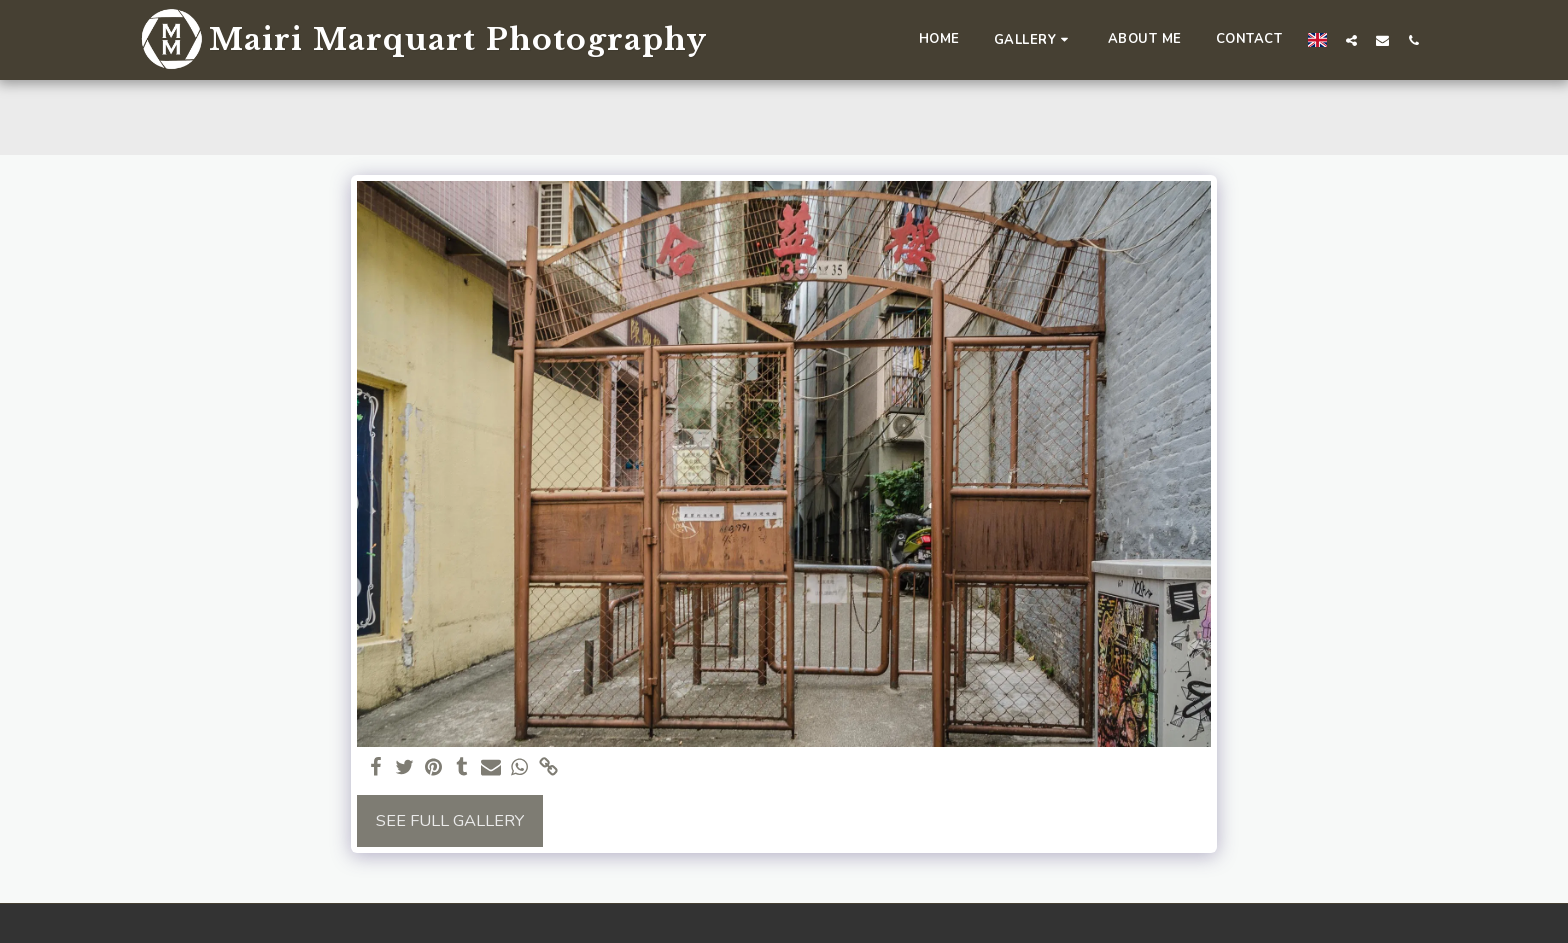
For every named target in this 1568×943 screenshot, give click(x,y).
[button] (1034, 39)
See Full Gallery (450, 820)
